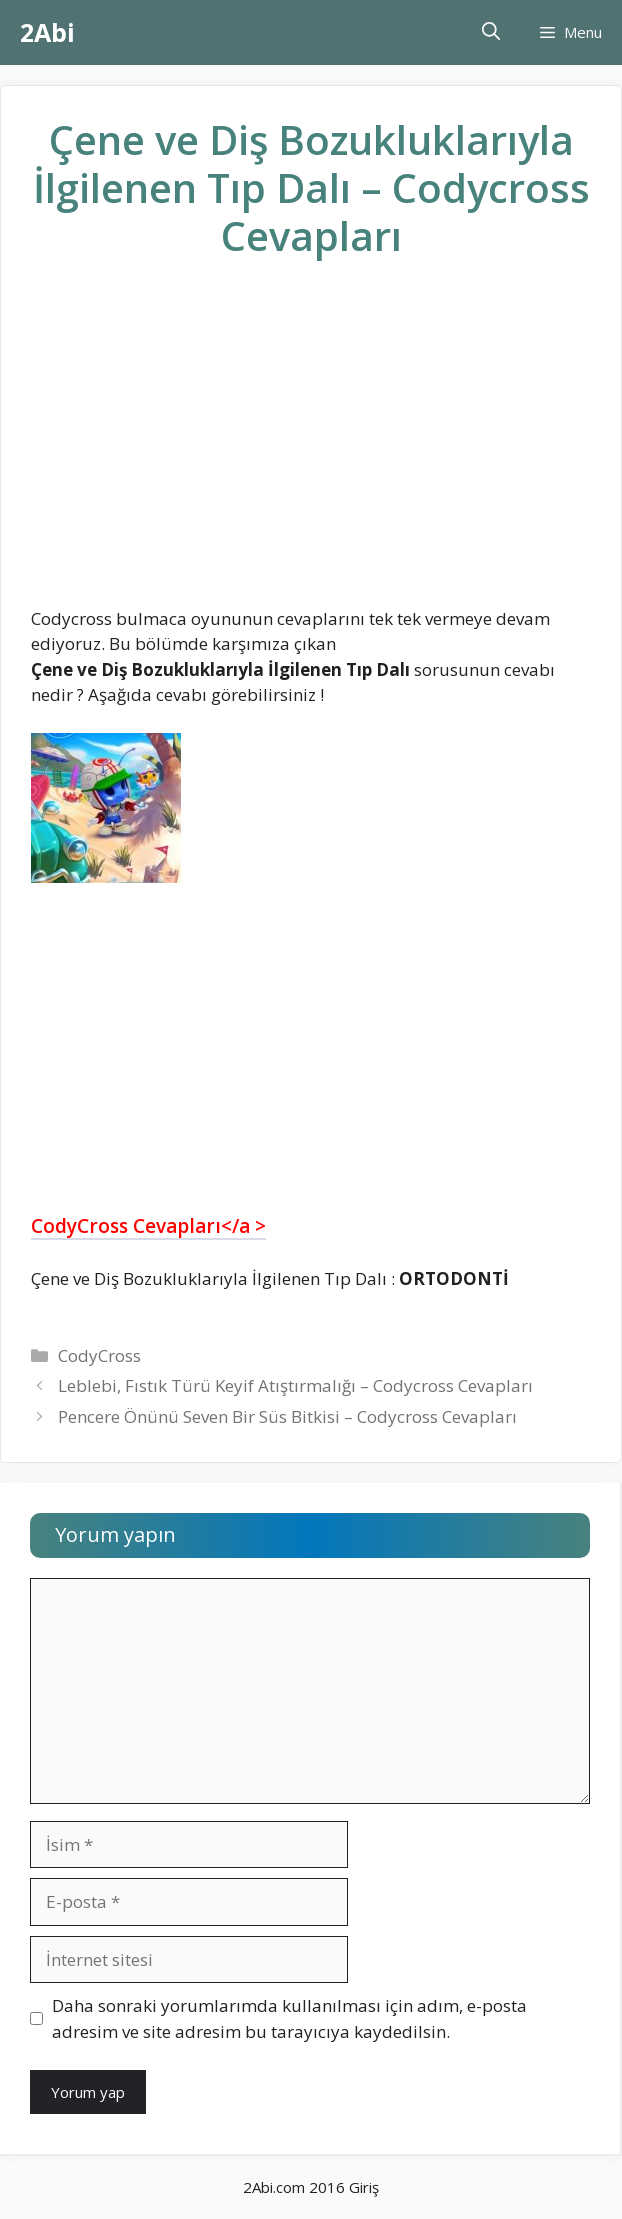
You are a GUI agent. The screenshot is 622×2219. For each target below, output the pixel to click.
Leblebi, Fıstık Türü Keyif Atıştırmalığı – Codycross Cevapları (295, 1385)
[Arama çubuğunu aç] (491, 32)
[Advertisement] (311, 449)
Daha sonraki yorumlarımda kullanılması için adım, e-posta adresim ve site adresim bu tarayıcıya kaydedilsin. (289, 2018)
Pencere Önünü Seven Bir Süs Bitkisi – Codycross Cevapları (287, 1416)
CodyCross (99, 1355)
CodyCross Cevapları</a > (148, 1226)
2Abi (47, 32)
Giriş (364, 2187)
